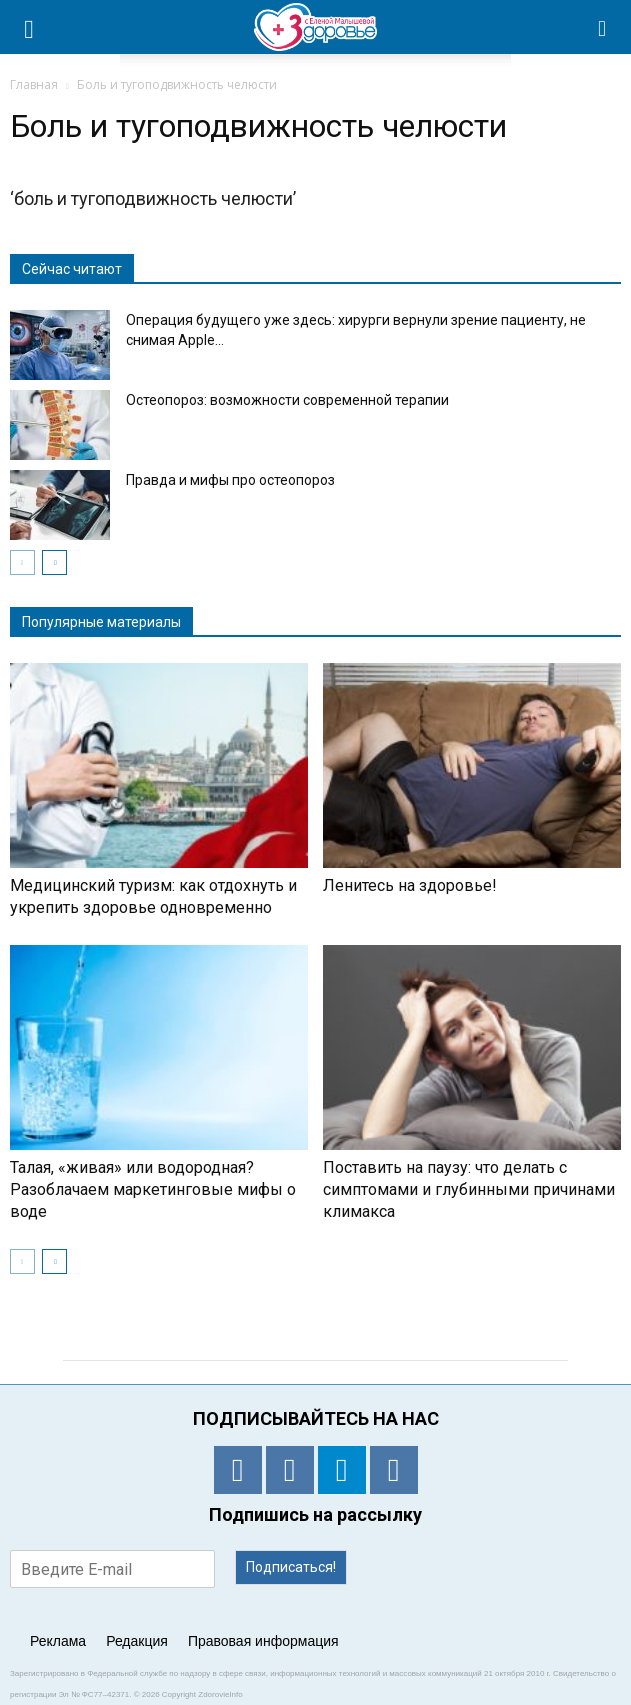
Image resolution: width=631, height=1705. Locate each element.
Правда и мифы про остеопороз (230, 480)
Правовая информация (263, 1641)
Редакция (137, 1641)
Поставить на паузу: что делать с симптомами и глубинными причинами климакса (469, 1189)
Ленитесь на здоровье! (410, 885)
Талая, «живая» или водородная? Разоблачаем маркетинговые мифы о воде (153, 1189)
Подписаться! (291, 1567)
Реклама (58, 1641)
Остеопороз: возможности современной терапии (287, 400)
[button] (603, 27)
